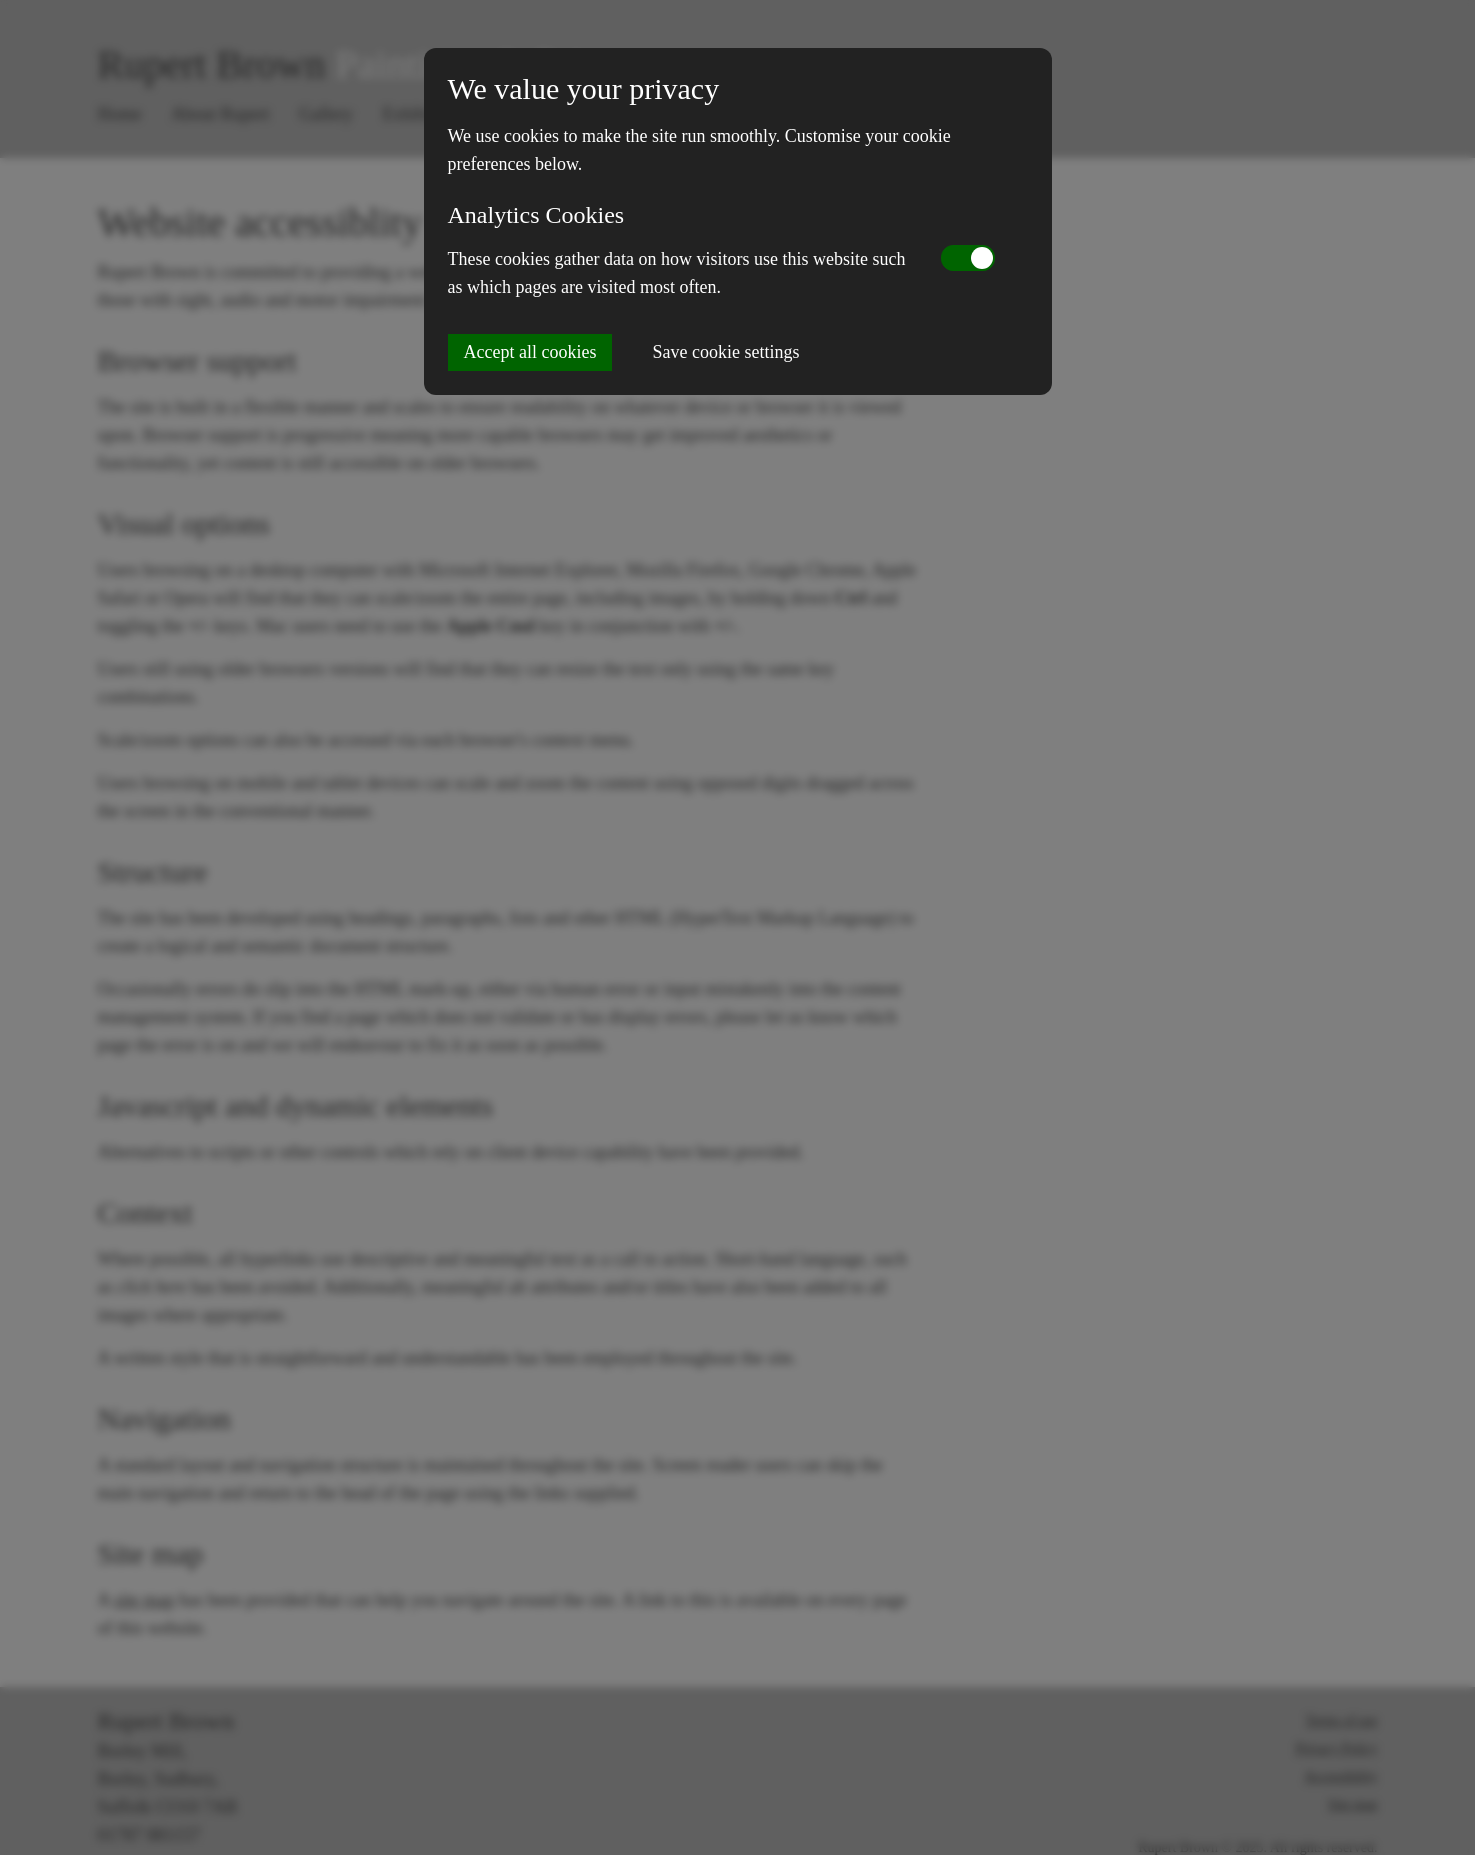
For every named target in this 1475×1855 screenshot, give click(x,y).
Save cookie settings (725, 352)
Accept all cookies (530, 352)
